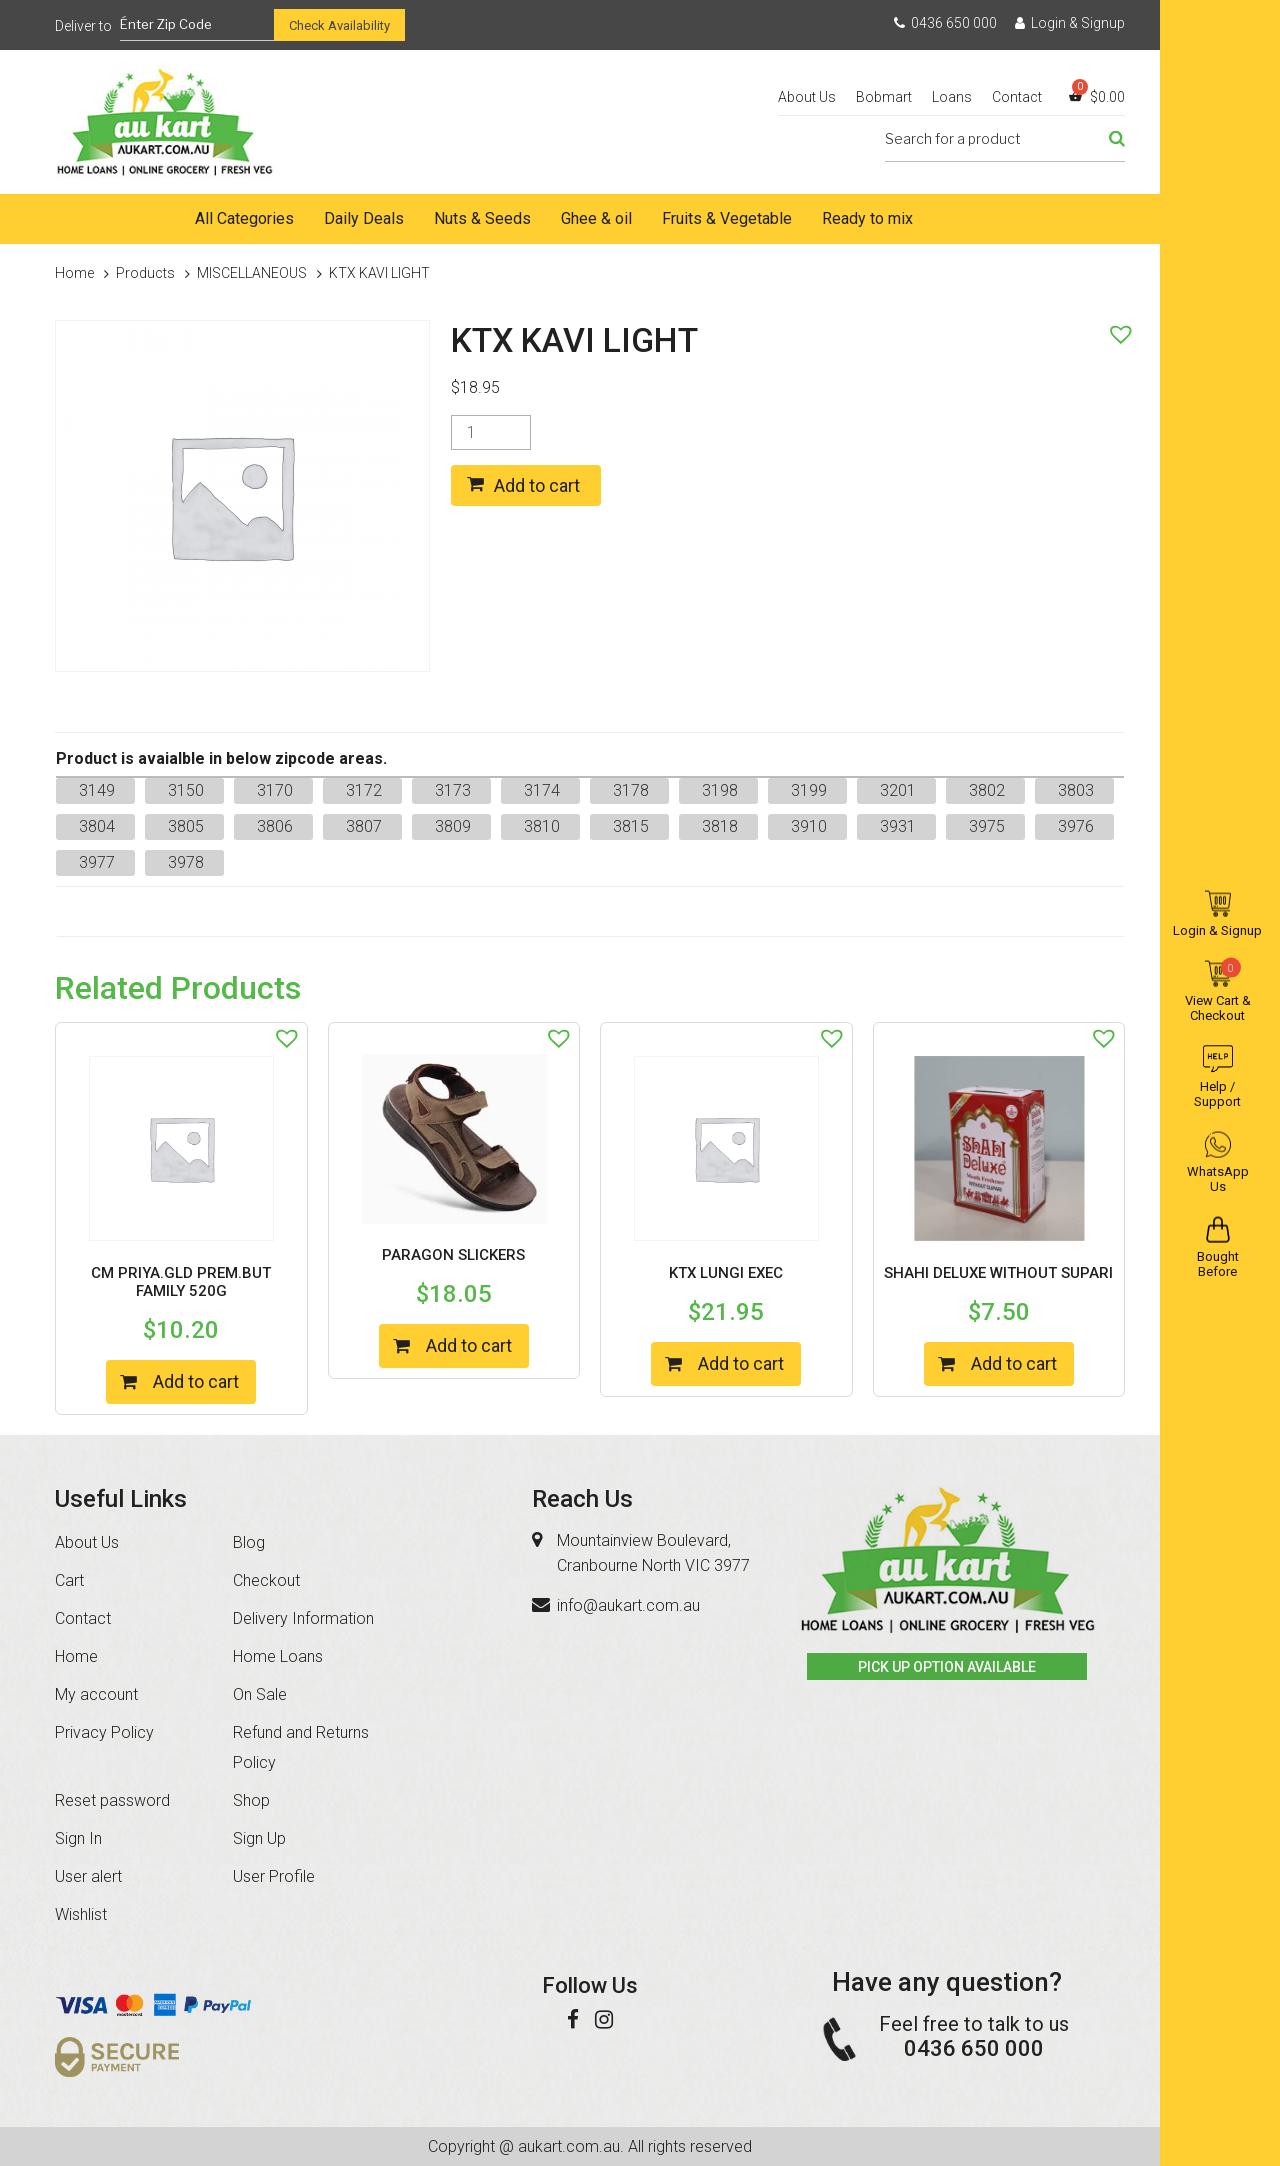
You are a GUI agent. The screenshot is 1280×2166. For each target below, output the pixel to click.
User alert (88, 1876)
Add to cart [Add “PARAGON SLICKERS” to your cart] (469, 1345)
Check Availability (339, 25)
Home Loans (278, 1656)
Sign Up (259, 1838)
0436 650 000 (945, 23)
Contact (1017, 97)
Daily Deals (364, 218)
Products (145, 273)
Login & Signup (1070, 23)
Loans (952, 97)
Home (100, 219)
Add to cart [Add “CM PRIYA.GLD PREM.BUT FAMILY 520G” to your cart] (196, 1381)
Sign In (78, 1838)
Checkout (266, 1580)
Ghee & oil (596, 218)
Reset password (112, 1800)
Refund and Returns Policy (301, 1747)
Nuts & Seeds (482, 218)
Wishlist (81, 1914)
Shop (251, 1800)
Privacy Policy (104, 1732)
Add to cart (537, 485)
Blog (249, 1542)
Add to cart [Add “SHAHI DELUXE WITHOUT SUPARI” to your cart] (1014, 1363)
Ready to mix (867, 218)
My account (96, 1694)
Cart (69, 1580)
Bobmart (884, 97)
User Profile (274, 1876)
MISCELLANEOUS (252, 273)
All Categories (244, 218)
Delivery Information (303, 1618)
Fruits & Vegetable (727, 218)
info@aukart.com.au (628, 1605)
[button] (1116, 329)
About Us (807, 97)
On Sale (260, 1694)
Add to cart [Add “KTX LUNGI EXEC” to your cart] (741, 1363)
